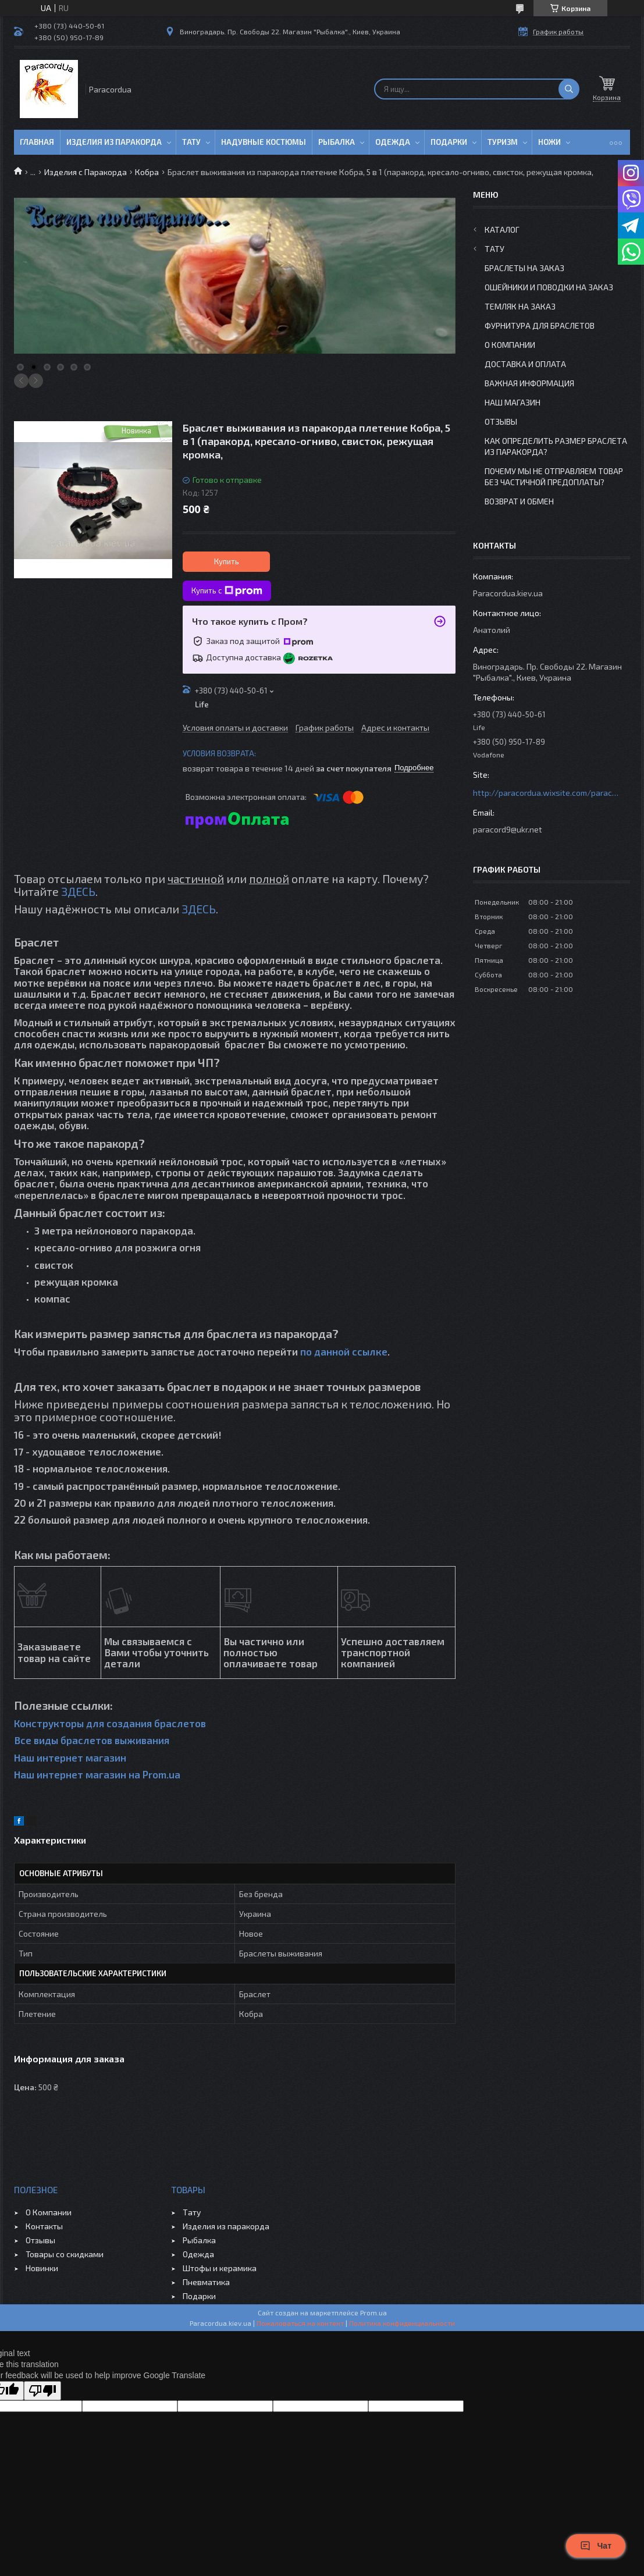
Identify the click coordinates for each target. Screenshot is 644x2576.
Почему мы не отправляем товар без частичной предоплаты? (554, 476)
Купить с (226, 591)
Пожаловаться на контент (300, 2323)
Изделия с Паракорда (85, 172)
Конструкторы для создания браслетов (110, 1723)
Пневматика (206, 2282)
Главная (37, 142)
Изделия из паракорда (114, 142)
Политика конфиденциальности (402, 2323)
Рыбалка (336, 142)
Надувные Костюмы (263, 142)
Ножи (549, 142)
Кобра (147, 172)
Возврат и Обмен (519, 501)
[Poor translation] (42, 2390)
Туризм (503, 142)
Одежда (392, 142)
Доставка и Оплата (525, 364)
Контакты (44, 2226)
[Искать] (568, 89)
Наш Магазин (512, 402)
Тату (191, 142)
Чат (595, 2546)
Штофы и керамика (220, 2268)
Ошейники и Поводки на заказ (549, 287)
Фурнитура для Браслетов (540, 325)
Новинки (42, 2268)
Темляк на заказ (520, 306)
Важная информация (529, 383)
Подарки (448, 142)
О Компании (510, 345)
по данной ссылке (343, 1351)
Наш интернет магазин (70, 1757)
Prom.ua (373, 2312)
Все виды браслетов (63, 1740)
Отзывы (501, 421)
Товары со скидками (65, 2254)
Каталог (502, 229)
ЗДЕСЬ (78, 891)
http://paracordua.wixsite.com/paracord (545, 793)
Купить (226, 561)
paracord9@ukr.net (507, 829)
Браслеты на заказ (524, 268)
